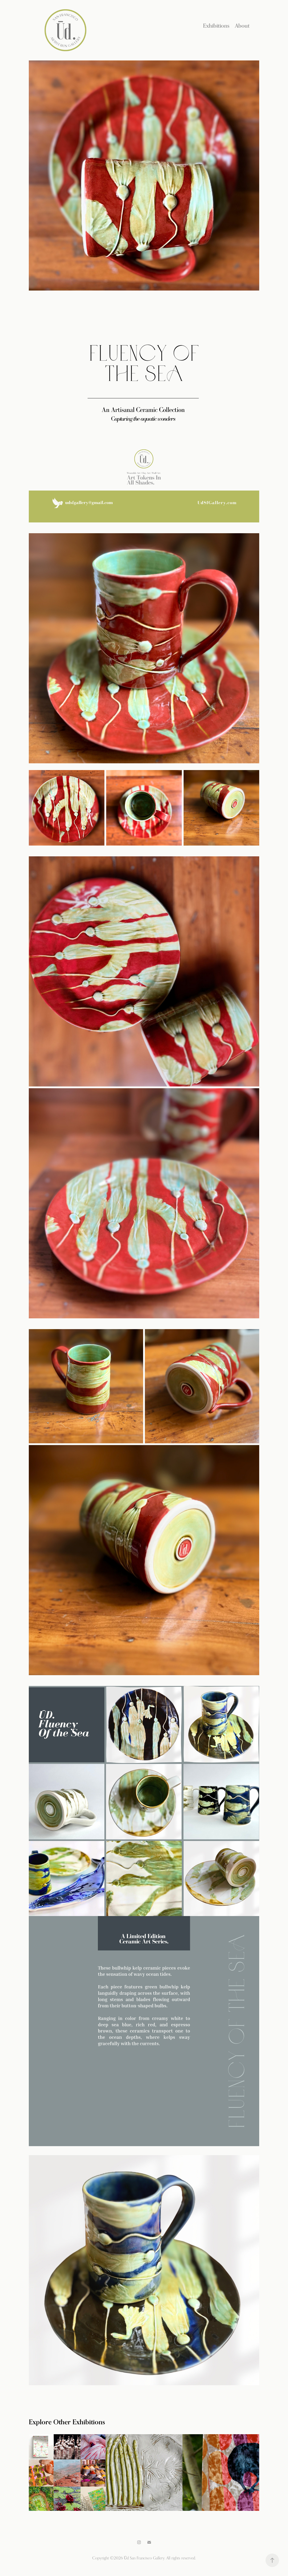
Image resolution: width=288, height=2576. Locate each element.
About (242, 25)
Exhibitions (216, 25)
